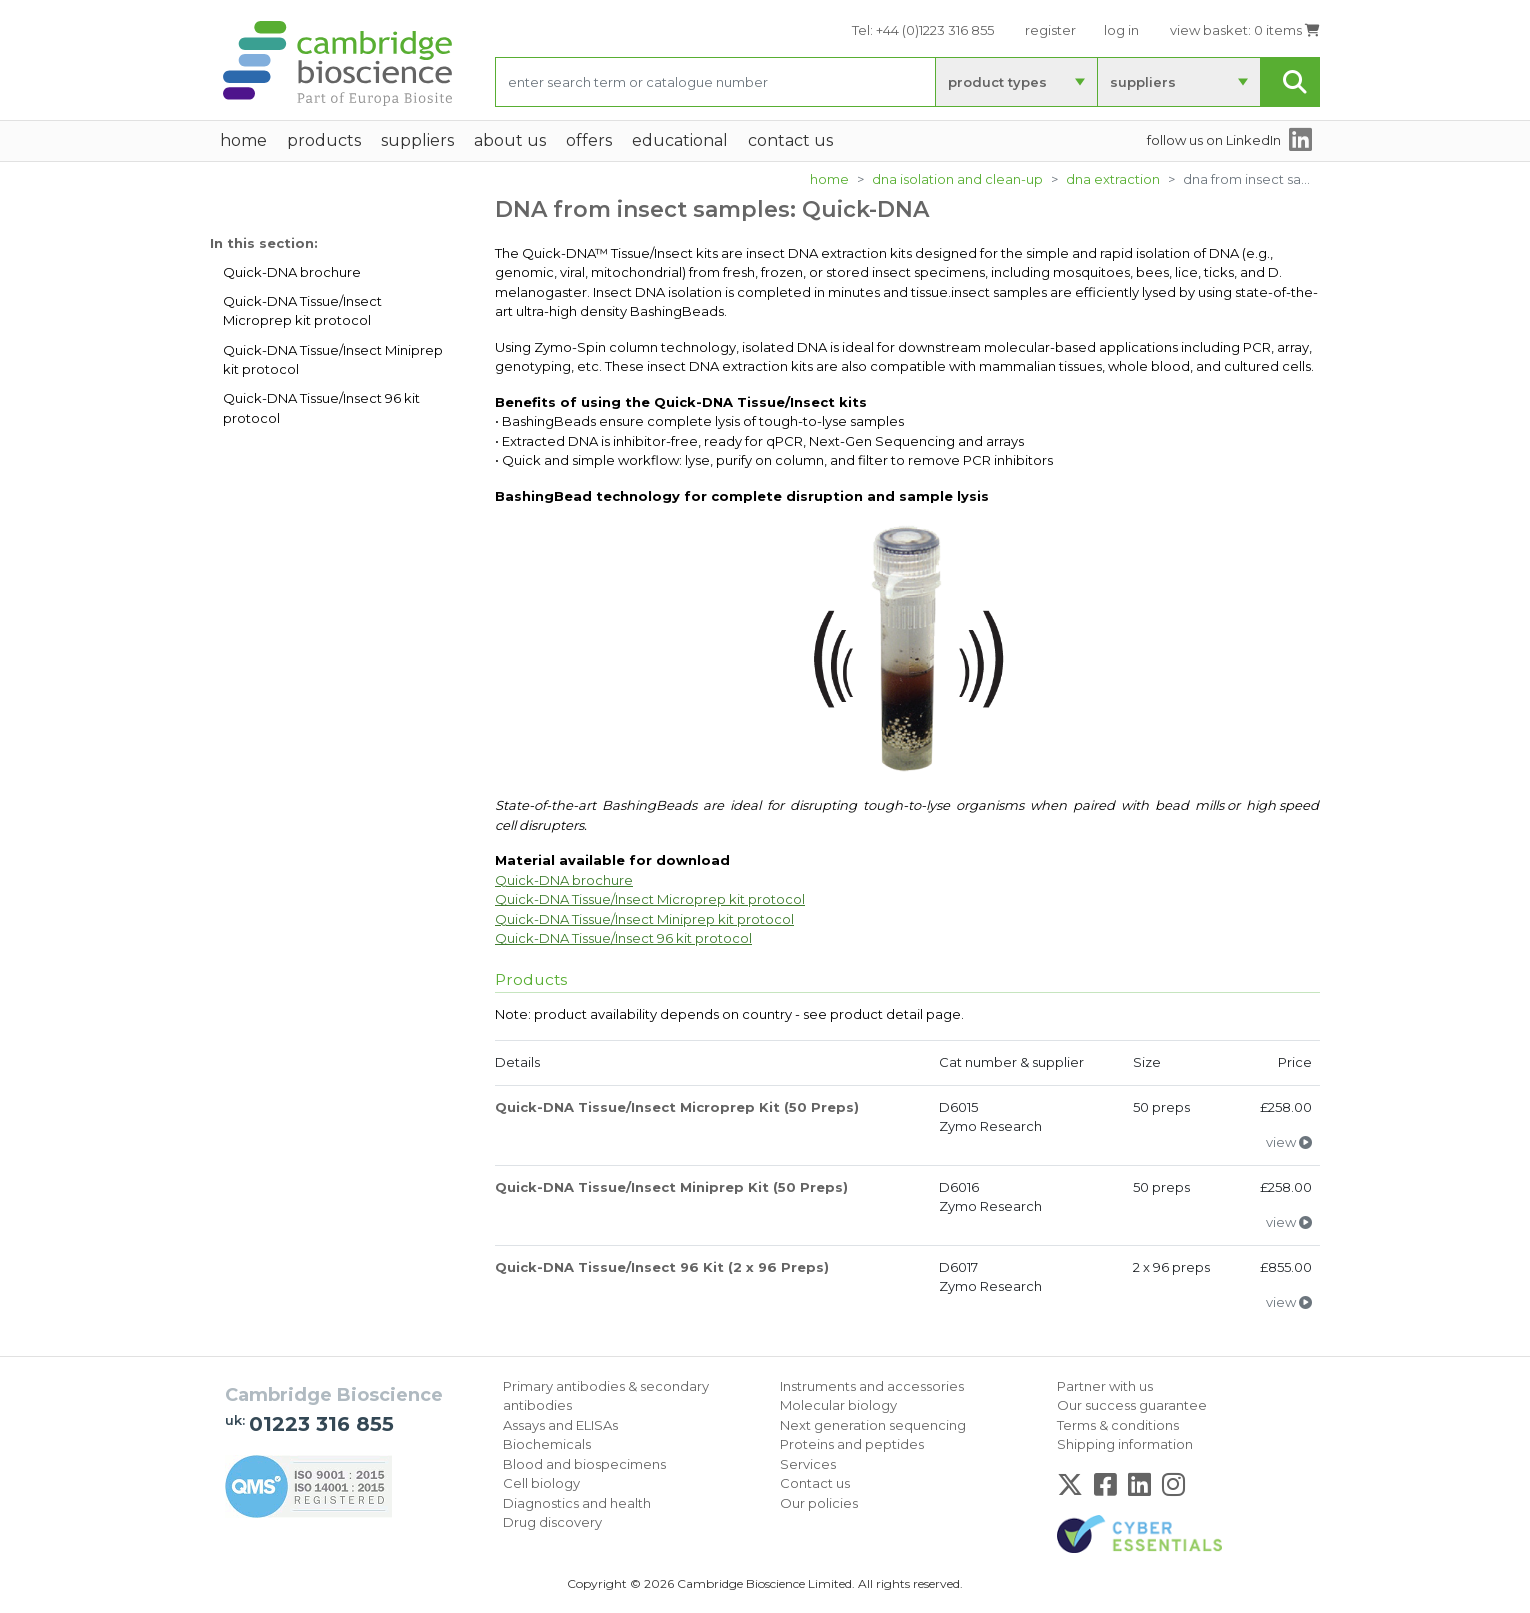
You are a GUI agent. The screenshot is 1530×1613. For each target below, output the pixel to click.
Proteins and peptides (852, 1444)
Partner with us (1105, 1386)
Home (829, 179)
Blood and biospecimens (584, 1464)
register (1050, 30)
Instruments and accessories (872, 1386)
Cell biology (541, 1483)
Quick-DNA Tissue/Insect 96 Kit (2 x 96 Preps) (662, 1267)
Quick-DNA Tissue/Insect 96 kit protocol (321, 408)
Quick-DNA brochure (292, 272)
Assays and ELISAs (560, 1425)
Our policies (819, 1503)
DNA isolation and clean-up (957, 179)
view (1289, 1142)
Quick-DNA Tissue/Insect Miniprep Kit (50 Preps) (671, 1187)
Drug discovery (552, 1522)
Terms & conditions (1118, 1425)
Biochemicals (547, 1444)
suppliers (1143, 82)
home (243, 140)
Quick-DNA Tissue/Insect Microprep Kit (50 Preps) (677, 1107)
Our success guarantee (1132, 1405)
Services (808, 1464)
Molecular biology (838, 1405)
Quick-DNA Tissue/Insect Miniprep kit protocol (333, 360)
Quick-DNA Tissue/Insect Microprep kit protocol (302, 311)
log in (1121, 30)
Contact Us (790, 140)
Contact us (815, 1483)
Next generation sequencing (873, 1425)
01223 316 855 (321, 1424)
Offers (589, 140)
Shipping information (1125, 1444)
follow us (1214, 140)
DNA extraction (1113, 179)
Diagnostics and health (577, 1503)
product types (997, 82)
